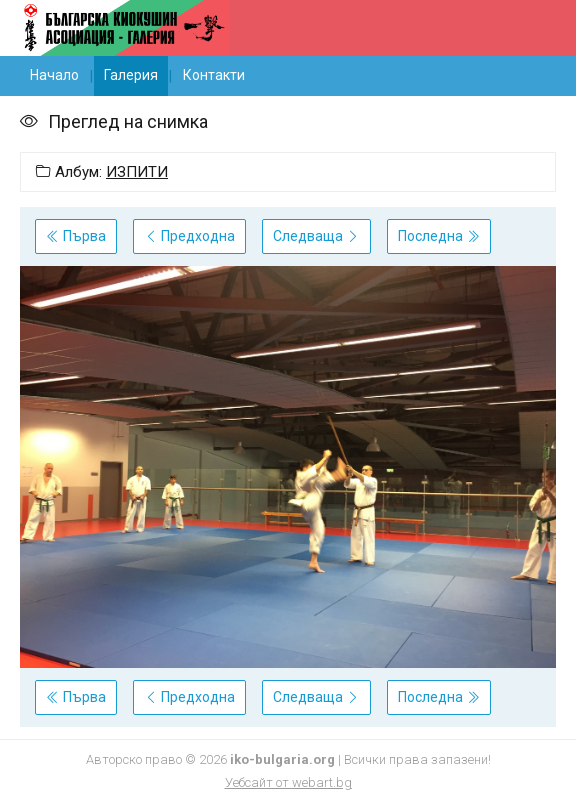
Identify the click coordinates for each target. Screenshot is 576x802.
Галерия (131, 75)
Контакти (214, 75)
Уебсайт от (288, 782)
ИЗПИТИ (137, 172)
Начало (54, 75)
